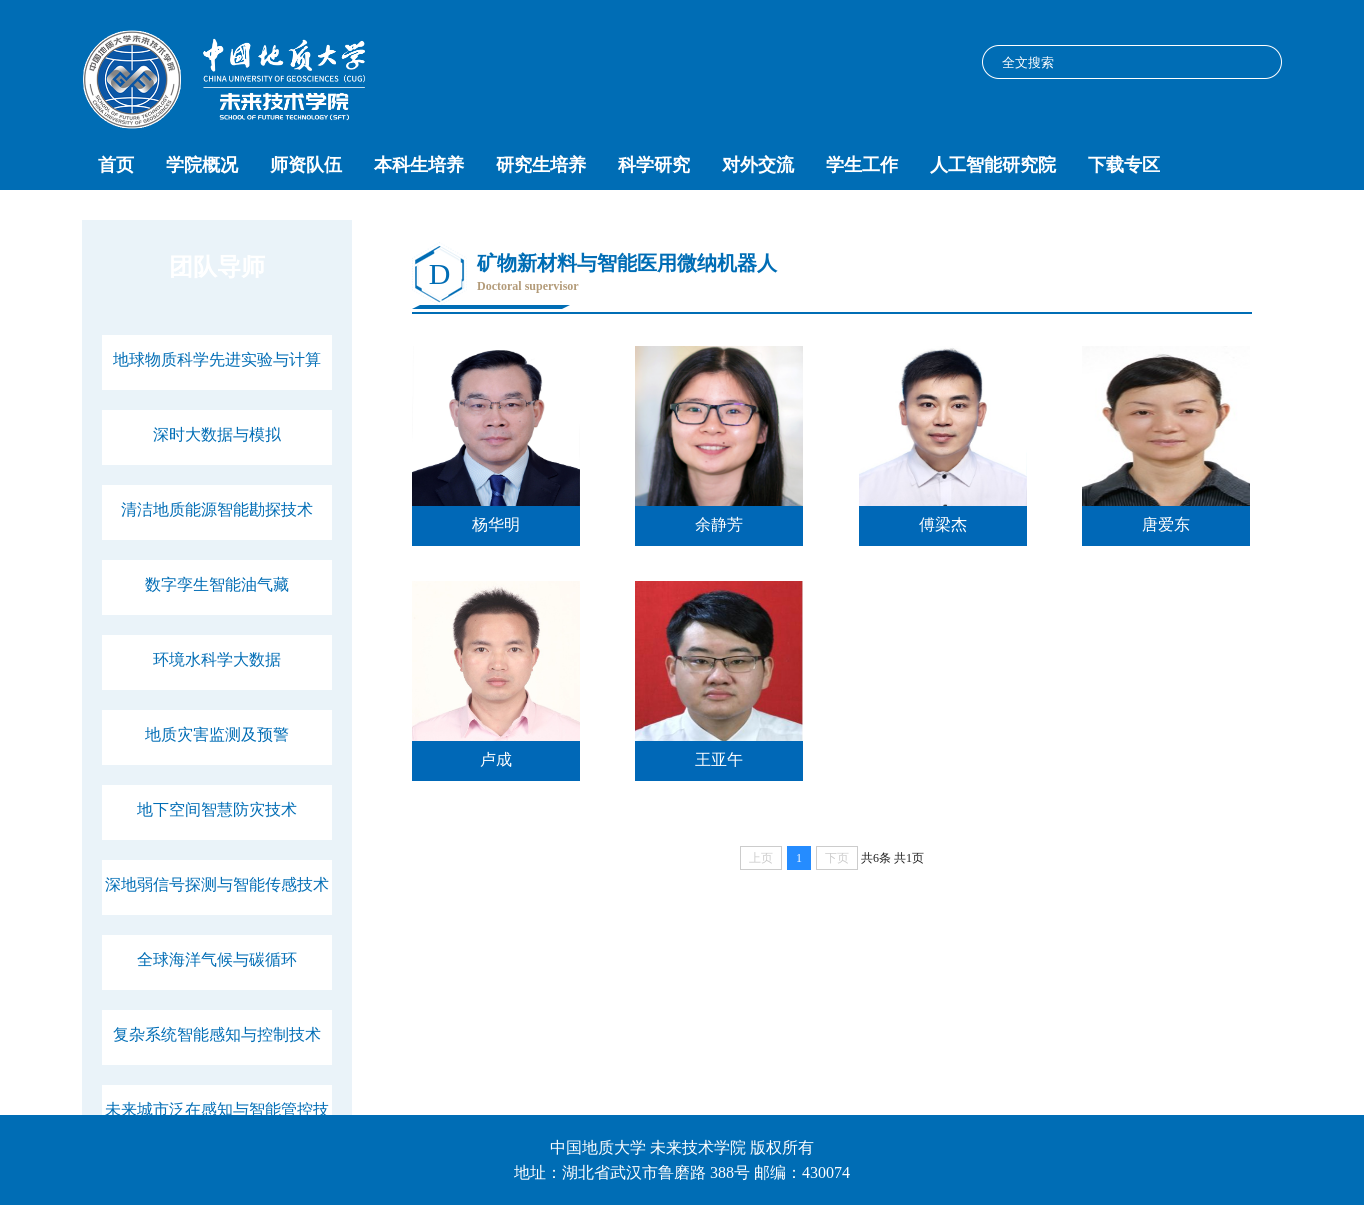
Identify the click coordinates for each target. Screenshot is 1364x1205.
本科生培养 (419, 165)
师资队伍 (306, 165)
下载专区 (1124, 165)
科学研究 (654, 165)
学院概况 (202, 165)
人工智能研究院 (993, 165)
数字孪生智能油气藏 (217, 584)
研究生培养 (541, 165)
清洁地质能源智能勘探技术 (217, 509)
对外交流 (758, 165)
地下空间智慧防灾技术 (217, 809)
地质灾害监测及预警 (217, 734)
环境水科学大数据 (217, 659)
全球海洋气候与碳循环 (217, 959)
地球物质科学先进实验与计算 (217, 359)
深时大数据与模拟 (217, 434)
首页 (116, 165)
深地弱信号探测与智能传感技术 (217, 884)
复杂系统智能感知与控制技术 (217, 1034)
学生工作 (862, 165)
